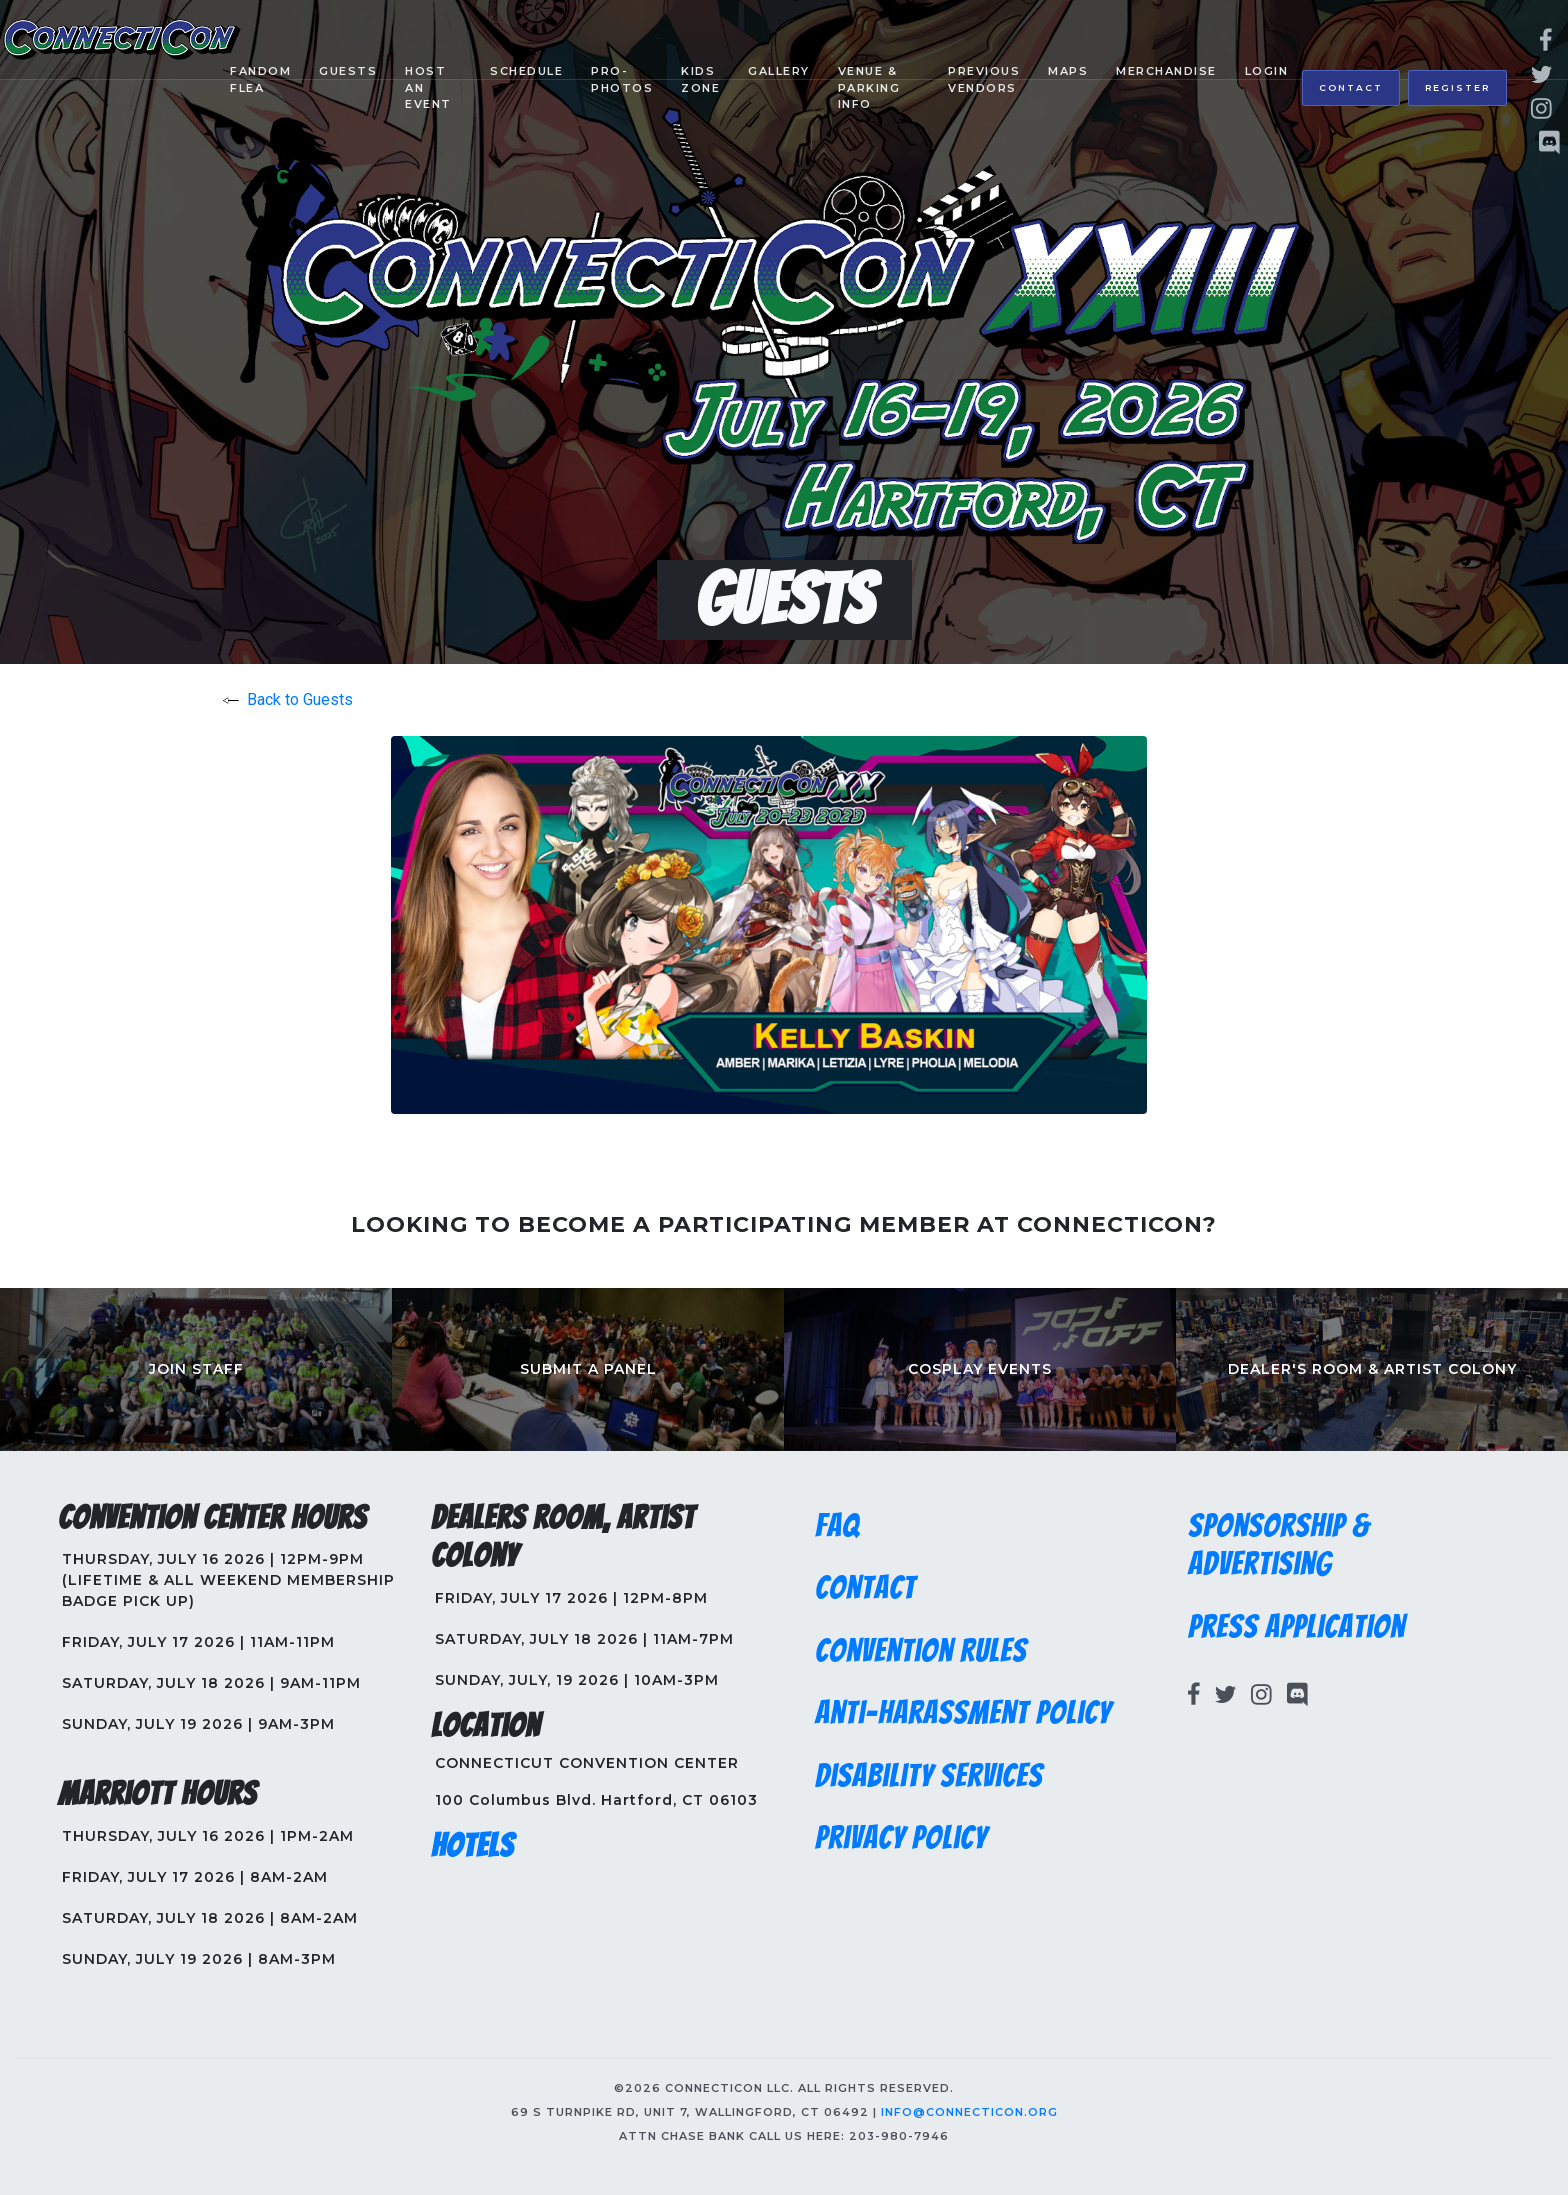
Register (1457, 87)
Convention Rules (921, 1651)
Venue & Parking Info (869, 87)
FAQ (837, 1526)
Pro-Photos (622, 79)
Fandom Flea (260, 79)
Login (1267, 71)
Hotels (472, 1846)
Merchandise (1166, 71)
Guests (348, 71)
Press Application (1296, 1627)
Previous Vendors (984, 79)
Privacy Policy (901, 1838)
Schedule (526, 71)
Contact (1351, 87)
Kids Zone (700, 79)
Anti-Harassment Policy (963, 1713)
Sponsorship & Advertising (1279, 1545)
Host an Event (428, 87)
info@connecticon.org (969, 2112)
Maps (1068, 71)
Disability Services (929, 1776)
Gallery (779, 71)
